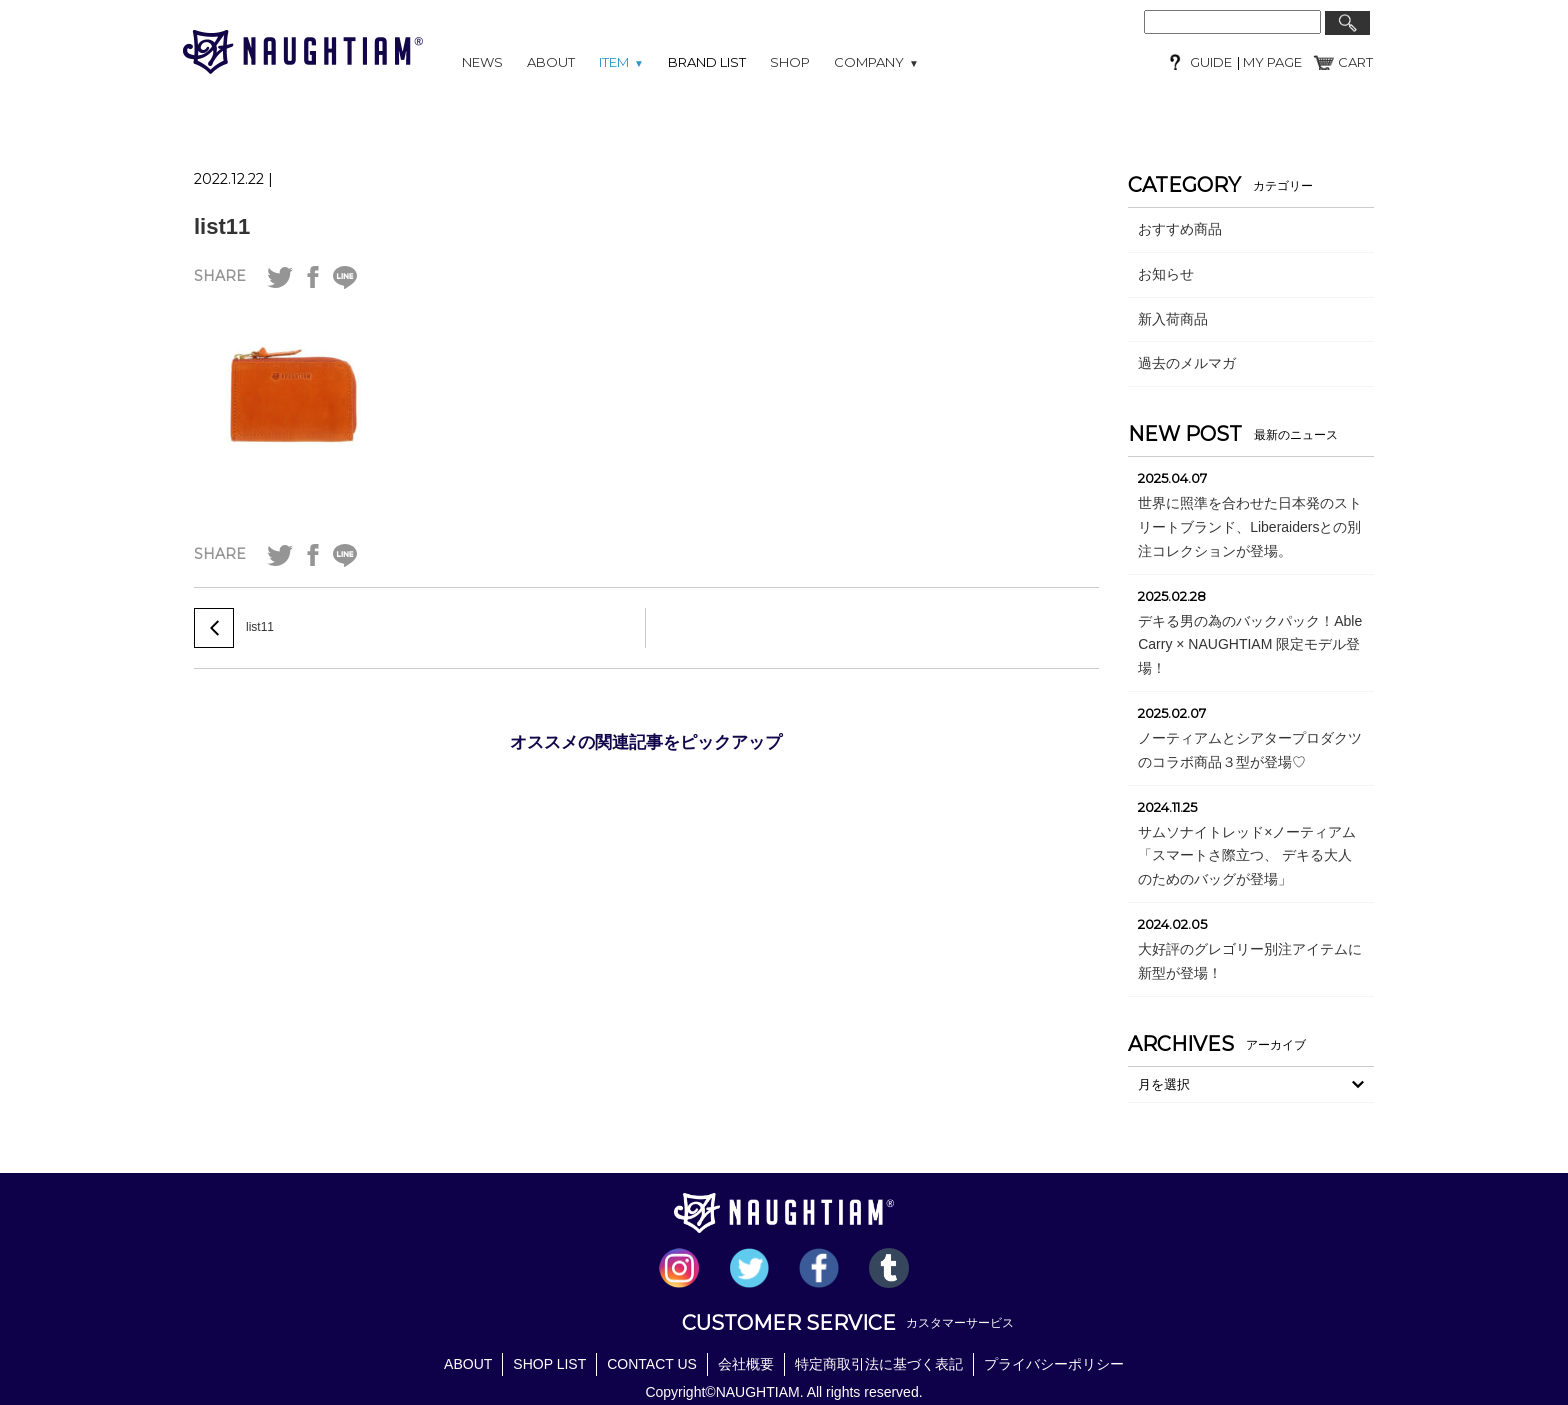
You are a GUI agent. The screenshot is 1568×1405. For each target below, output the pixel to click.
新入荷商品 (1173, 319)
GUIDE (1211, 62)
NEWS (482, 62)
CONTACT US (652, 1364)
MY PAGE (1271, 62)
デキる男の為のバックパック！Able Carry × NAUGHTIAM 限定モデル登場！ (1250, 645)
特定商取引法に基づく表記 (879, 1364)
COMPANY (876, 62)
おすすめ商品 (1180, 229)
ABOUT (551, 62)
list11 (222, 226)
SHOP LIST (549, 1364)
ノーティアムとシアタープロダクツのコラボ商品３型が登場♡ (1250, 750)
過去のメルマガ (1187, 363)
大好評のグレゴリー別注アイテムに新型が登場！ (1250, 961)
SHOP (790, 62)
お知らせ (1166, 274)
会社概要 (746, 1364)
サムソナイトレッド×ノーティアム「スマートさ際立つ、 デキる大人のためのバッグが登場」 (1247, 856)
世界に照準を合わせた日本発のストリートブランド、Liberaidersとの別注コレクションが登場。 (1250, 527)
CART (1355, 62)
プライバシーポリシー (1054, 1364)
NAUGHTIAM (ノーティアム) (303, 52)
